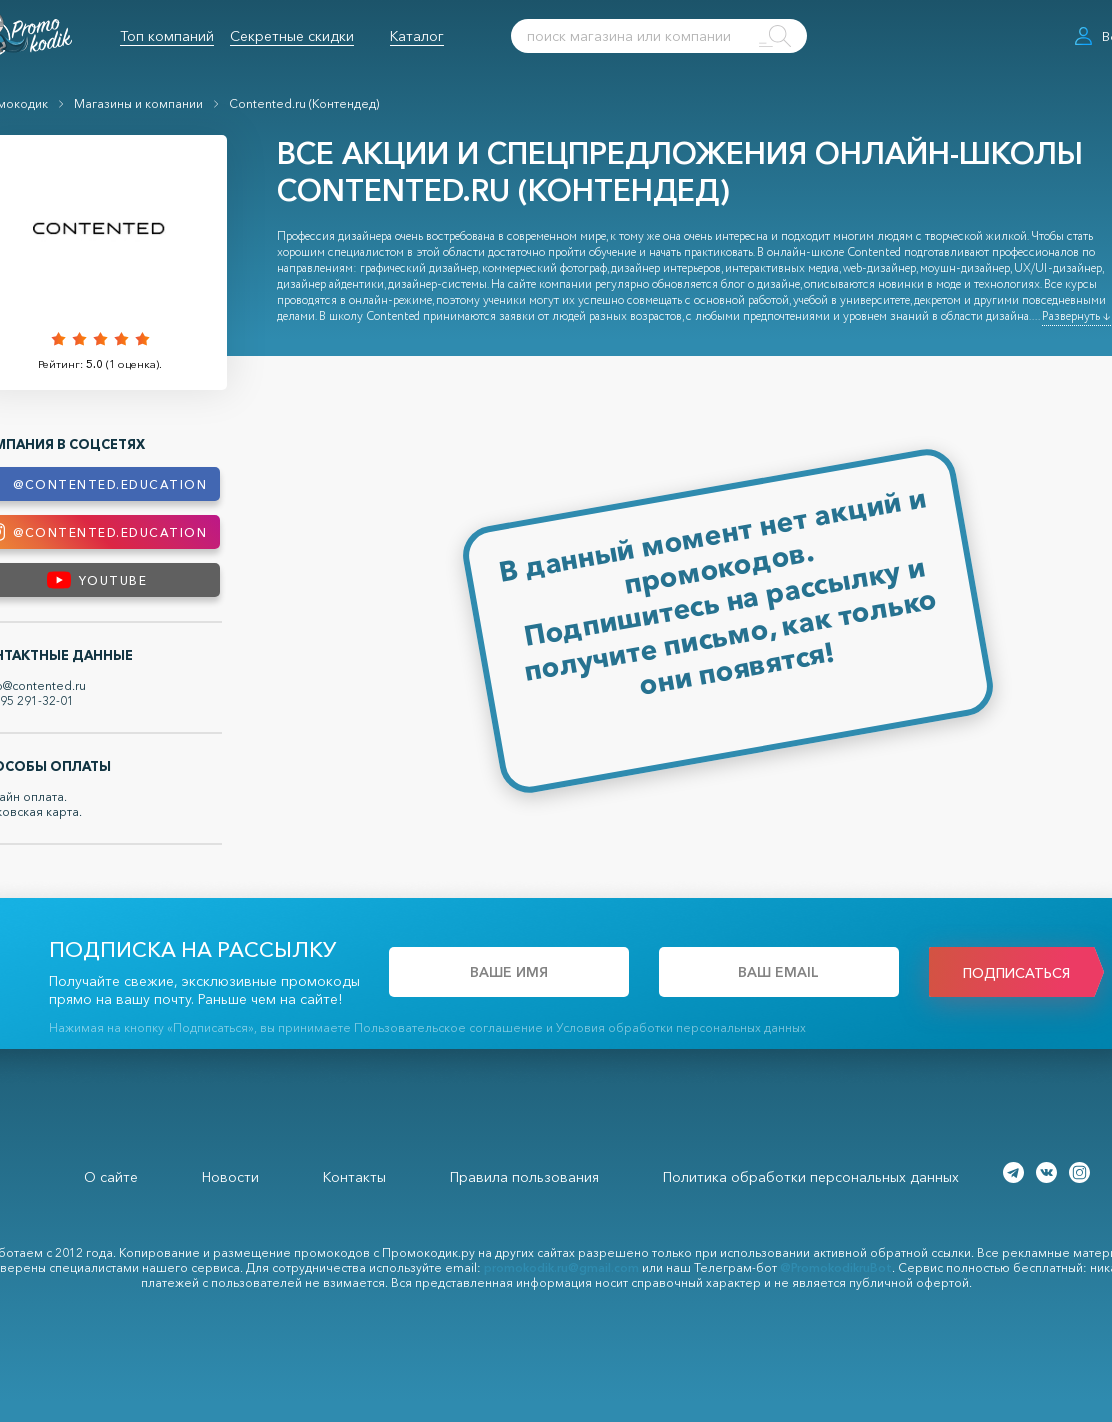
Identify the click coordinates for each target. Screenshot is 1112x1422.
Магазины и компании (138, 103)
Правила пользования (524, 1177)
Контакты (354, 1177)
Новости (230, 1177)
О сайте (111, 1177)
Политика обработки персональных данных (811, 1177)
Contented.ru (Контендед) (304, 103)
